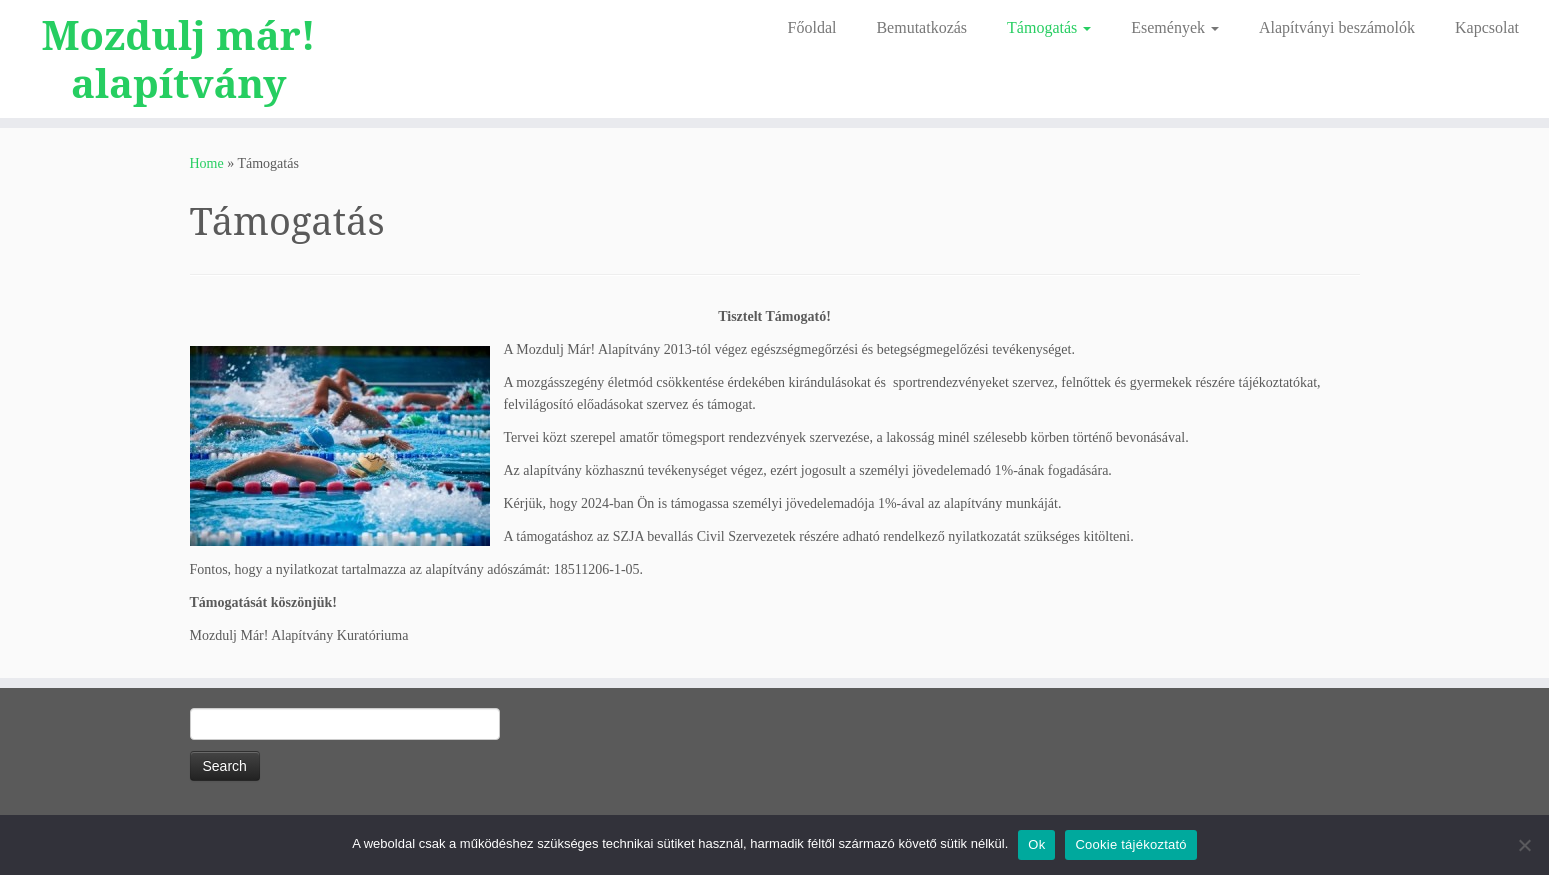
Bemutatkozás (921, 27)
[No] (1524, 845)
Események (1175, 27)
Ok (1036, 844)
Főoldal (812, 27)
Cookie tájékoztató (1130, 844)
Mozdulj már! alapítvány (179, 59)
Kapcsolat (1487, 27)
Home (207, 163)
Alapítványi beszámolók (1337, 27)
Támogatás (1049, 27)
